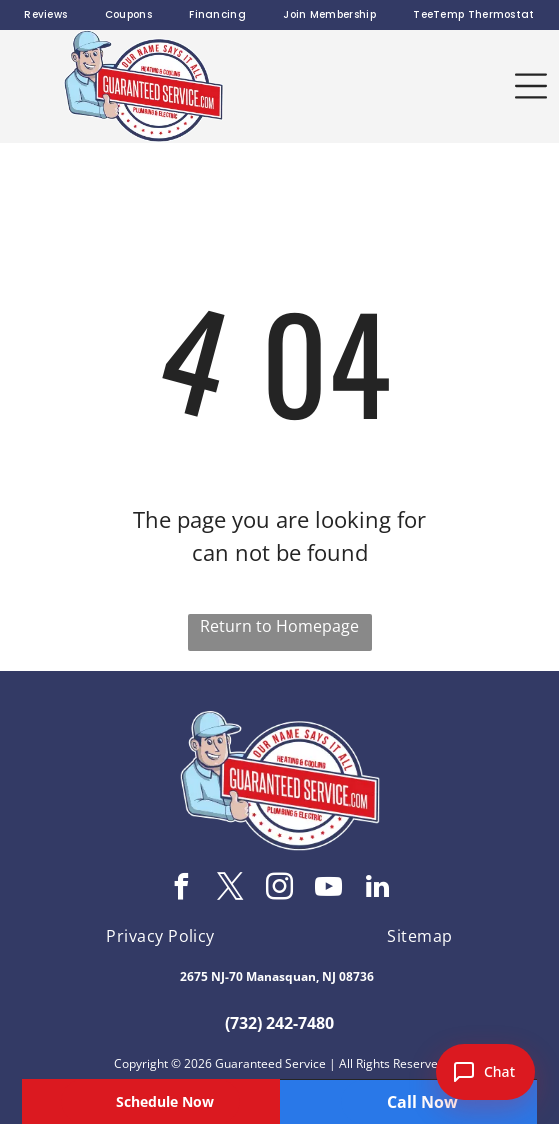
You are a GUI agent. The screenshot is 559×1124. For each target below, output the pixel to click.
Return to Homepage (279, 626)
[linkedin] (378, 889)
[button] (531, 86)
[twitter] (231, 889)
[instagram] (280, 889)
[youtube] (329, 889)
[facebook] (182, 889)
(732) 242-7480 (279, 1023)
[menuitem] (45, 15)
